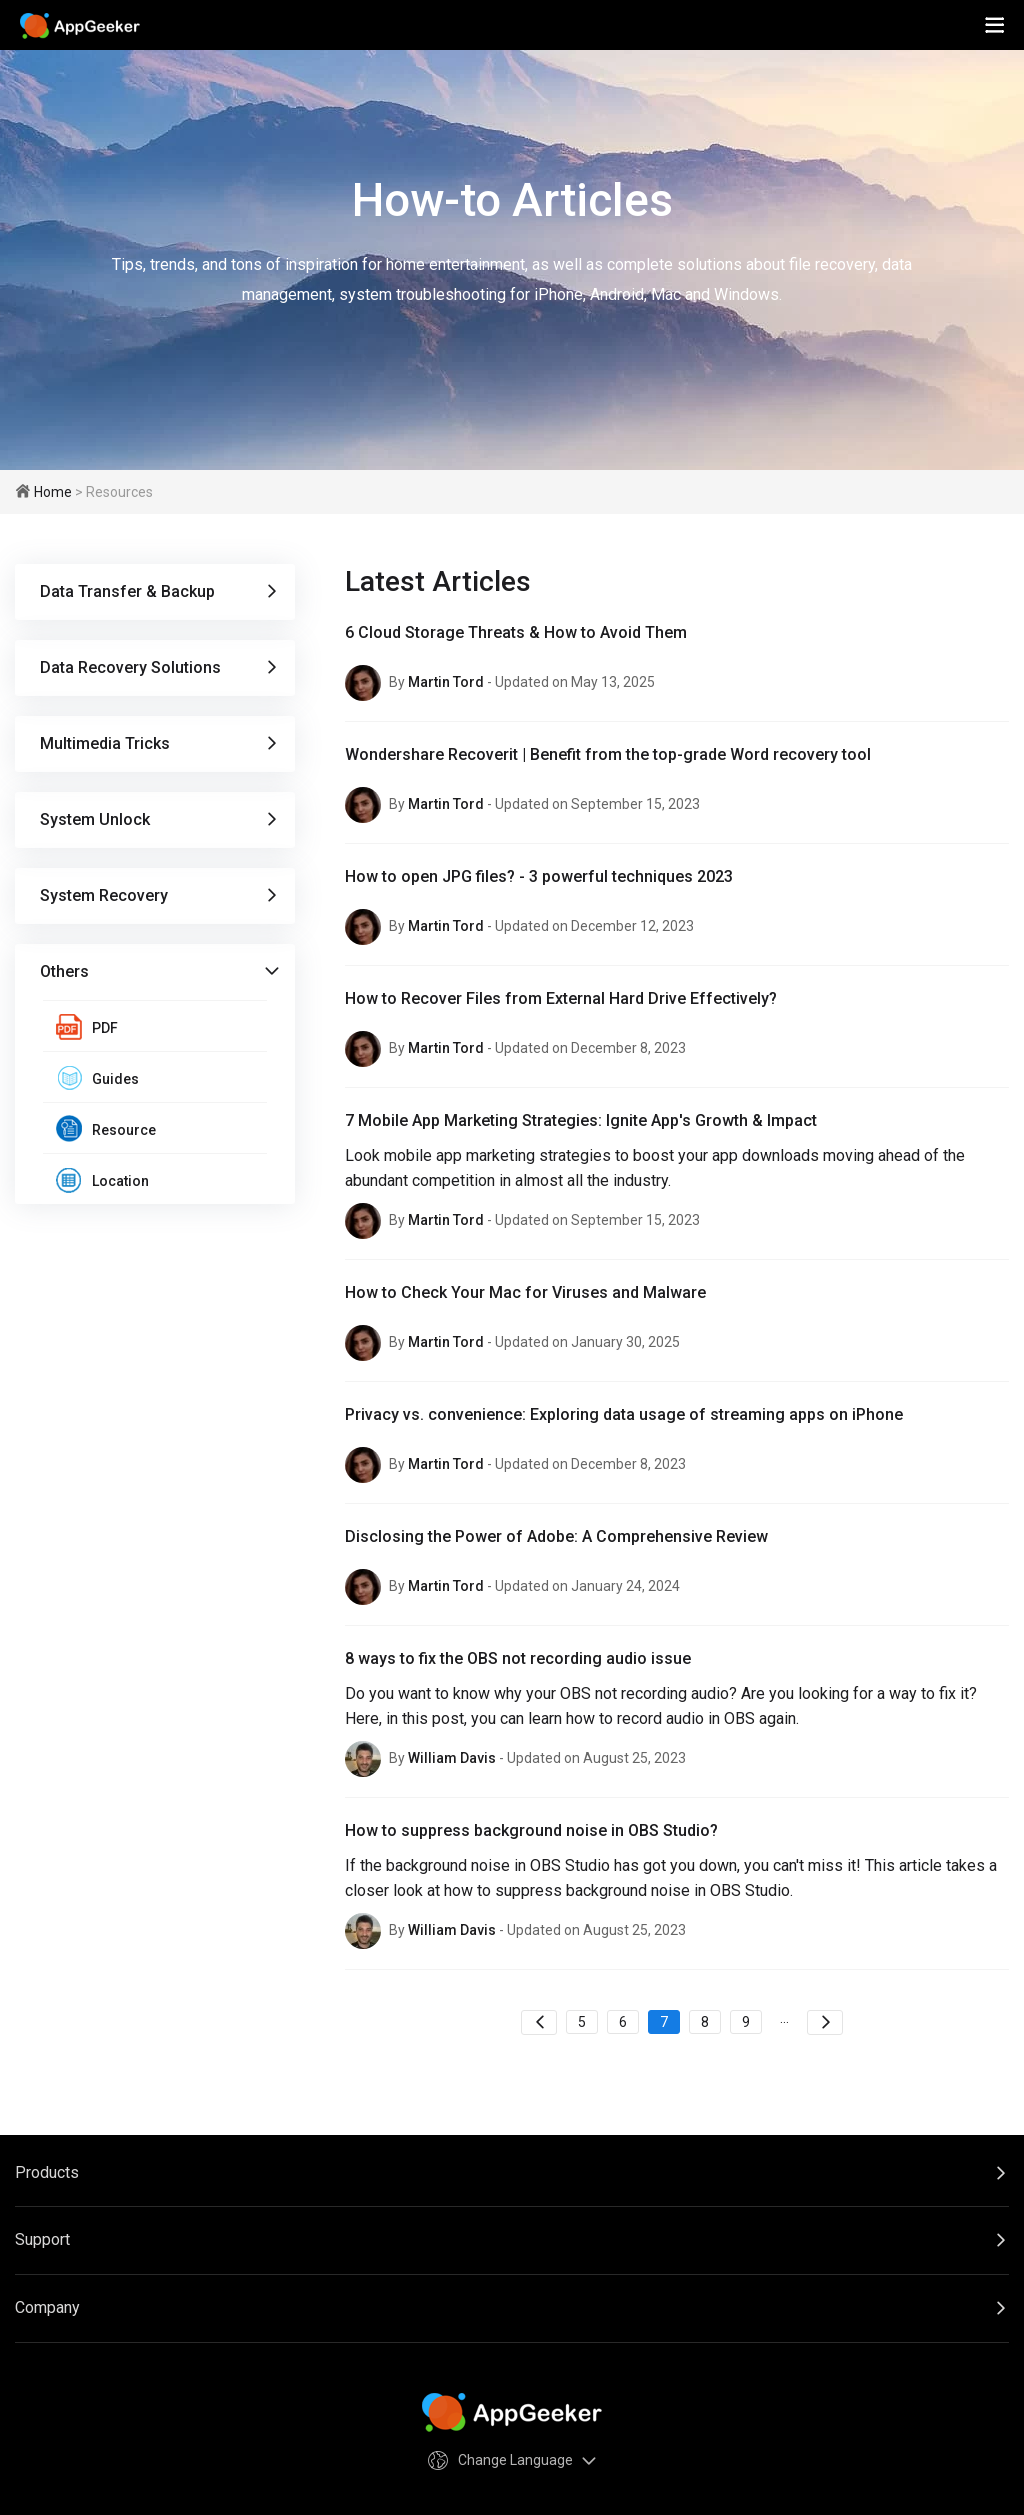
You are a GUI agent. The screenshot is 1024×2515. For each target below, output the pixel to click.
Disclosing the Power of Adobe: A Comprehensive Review (556, 1536)
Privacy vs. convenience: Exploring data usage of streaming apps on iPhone (624, 1414)
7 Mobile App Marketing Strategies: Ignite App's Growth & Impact (581, 1120)
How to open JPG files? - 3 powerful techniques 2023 (539, 876)
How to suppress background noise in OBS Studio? (531, 1830)
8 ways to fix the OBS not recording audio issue (518, 1658)
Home (53, 492)
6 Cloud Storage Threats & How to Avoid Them (516, 632)
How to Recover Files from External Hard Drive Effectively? (561, 998)
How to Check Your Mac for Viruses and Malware (525, 1292)
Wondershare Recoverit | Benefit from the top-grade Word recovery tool (608, 754)
